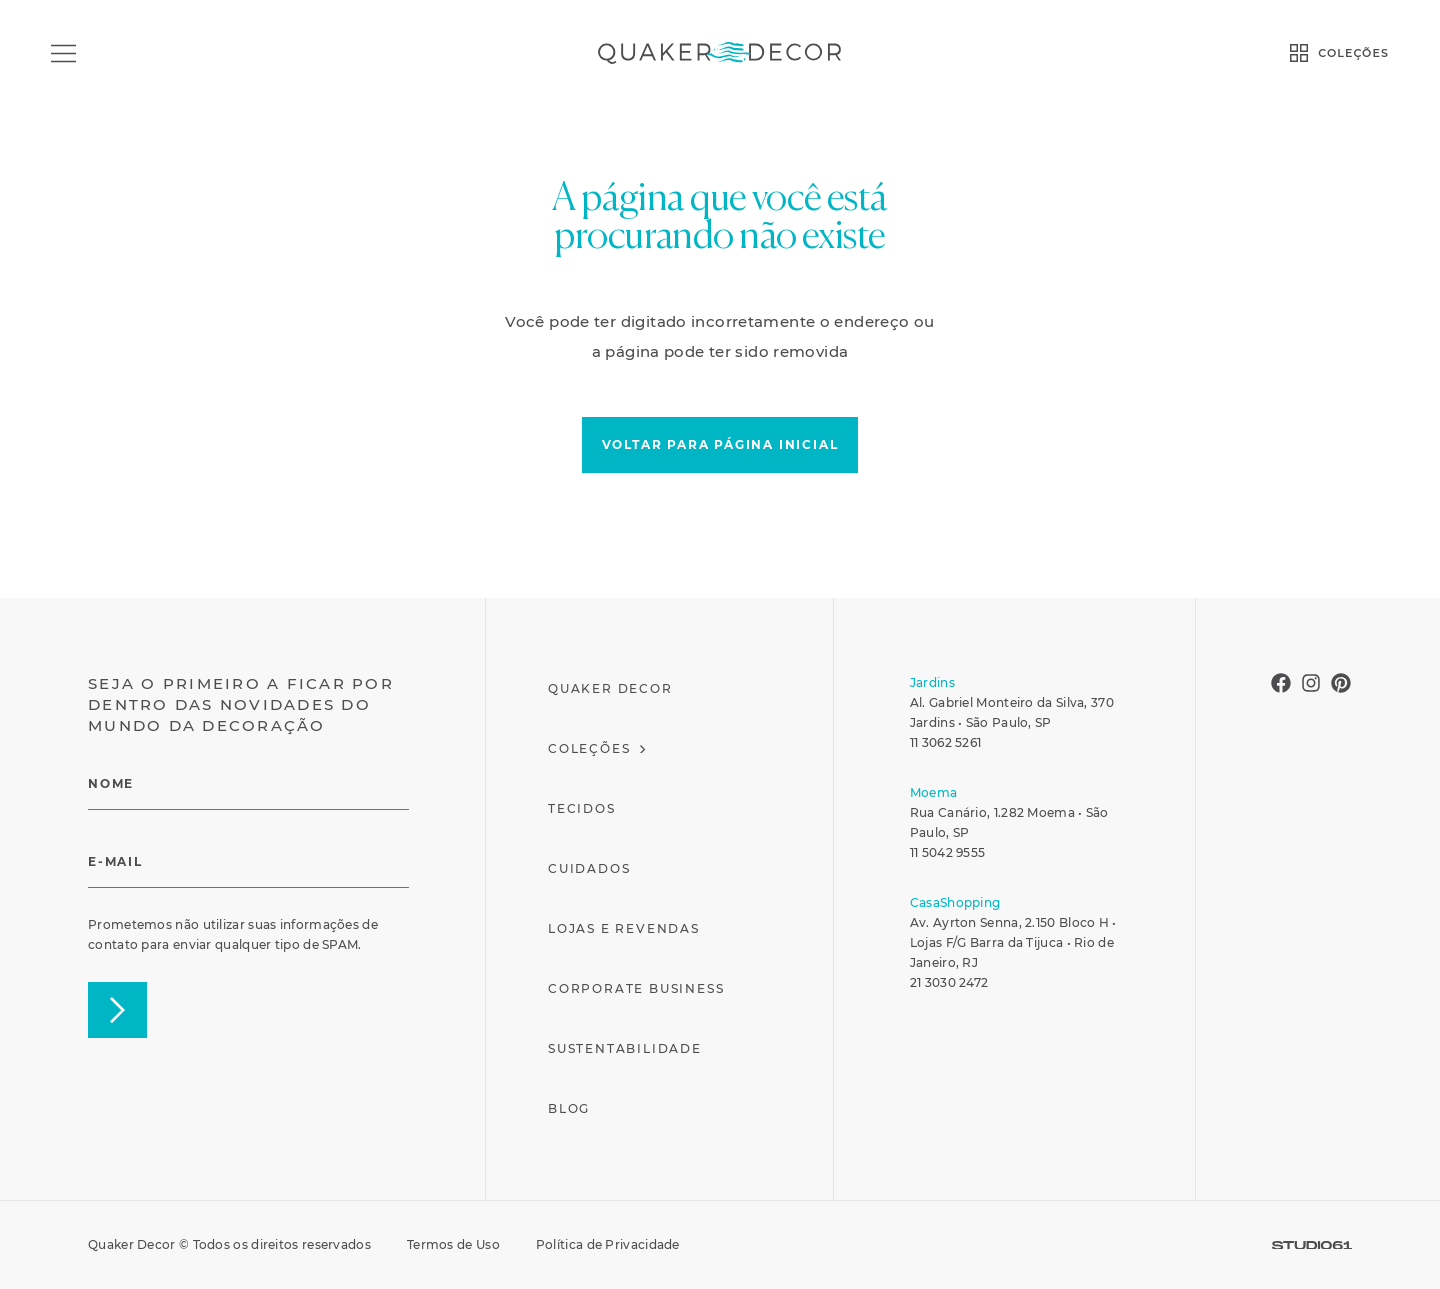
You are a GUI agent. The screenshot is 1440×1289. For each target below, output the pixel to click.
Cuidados (589, 868)
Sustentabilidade (625, 1048)
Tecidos (582, 808)
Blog (569, 1108)
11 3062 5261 (946, 742)
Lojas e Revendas (624, 928)
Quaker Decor (610, 688)
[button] (720, 445)
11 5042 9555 (948, 852)
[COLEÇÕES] (1299, 53)
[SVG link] (1312, 1245)
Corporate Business (636, 988)
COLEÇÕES (1353, 53)
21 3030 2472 (949, 982)
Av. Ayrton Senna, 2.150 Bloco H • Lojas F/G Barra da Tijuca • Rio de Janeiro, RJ (1013, 942)
